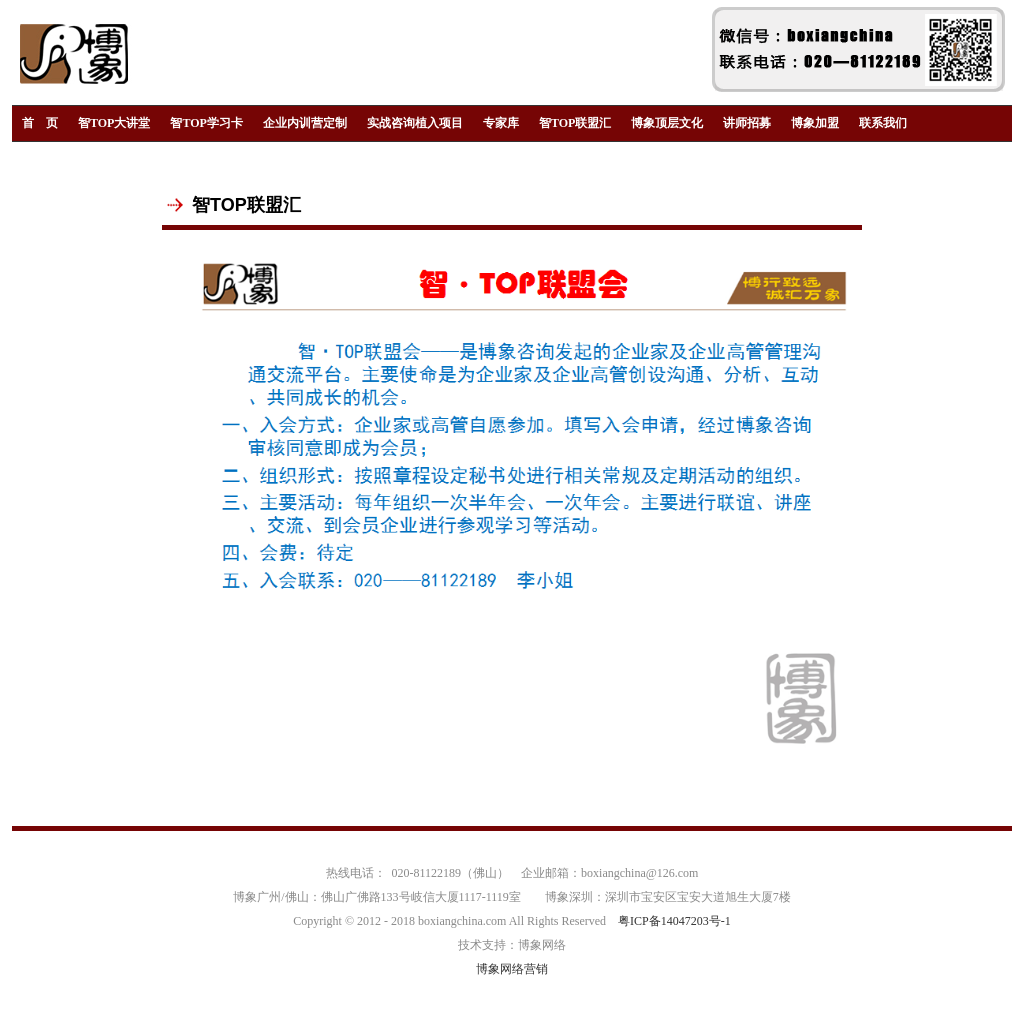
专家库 (501, 123)
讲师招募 (747, 123)
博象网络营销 (512, 969)
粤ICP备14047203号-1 (674, 921)
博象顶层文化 (667, 123)
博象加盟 (815, 123)
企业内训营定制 (305, 123)
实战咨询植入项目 (415, 123)
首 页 (40, 123)
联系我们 (883, 123)
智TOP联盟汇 (575, 123)
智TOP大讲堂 (114, 123)
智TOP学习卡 (206, 123)
